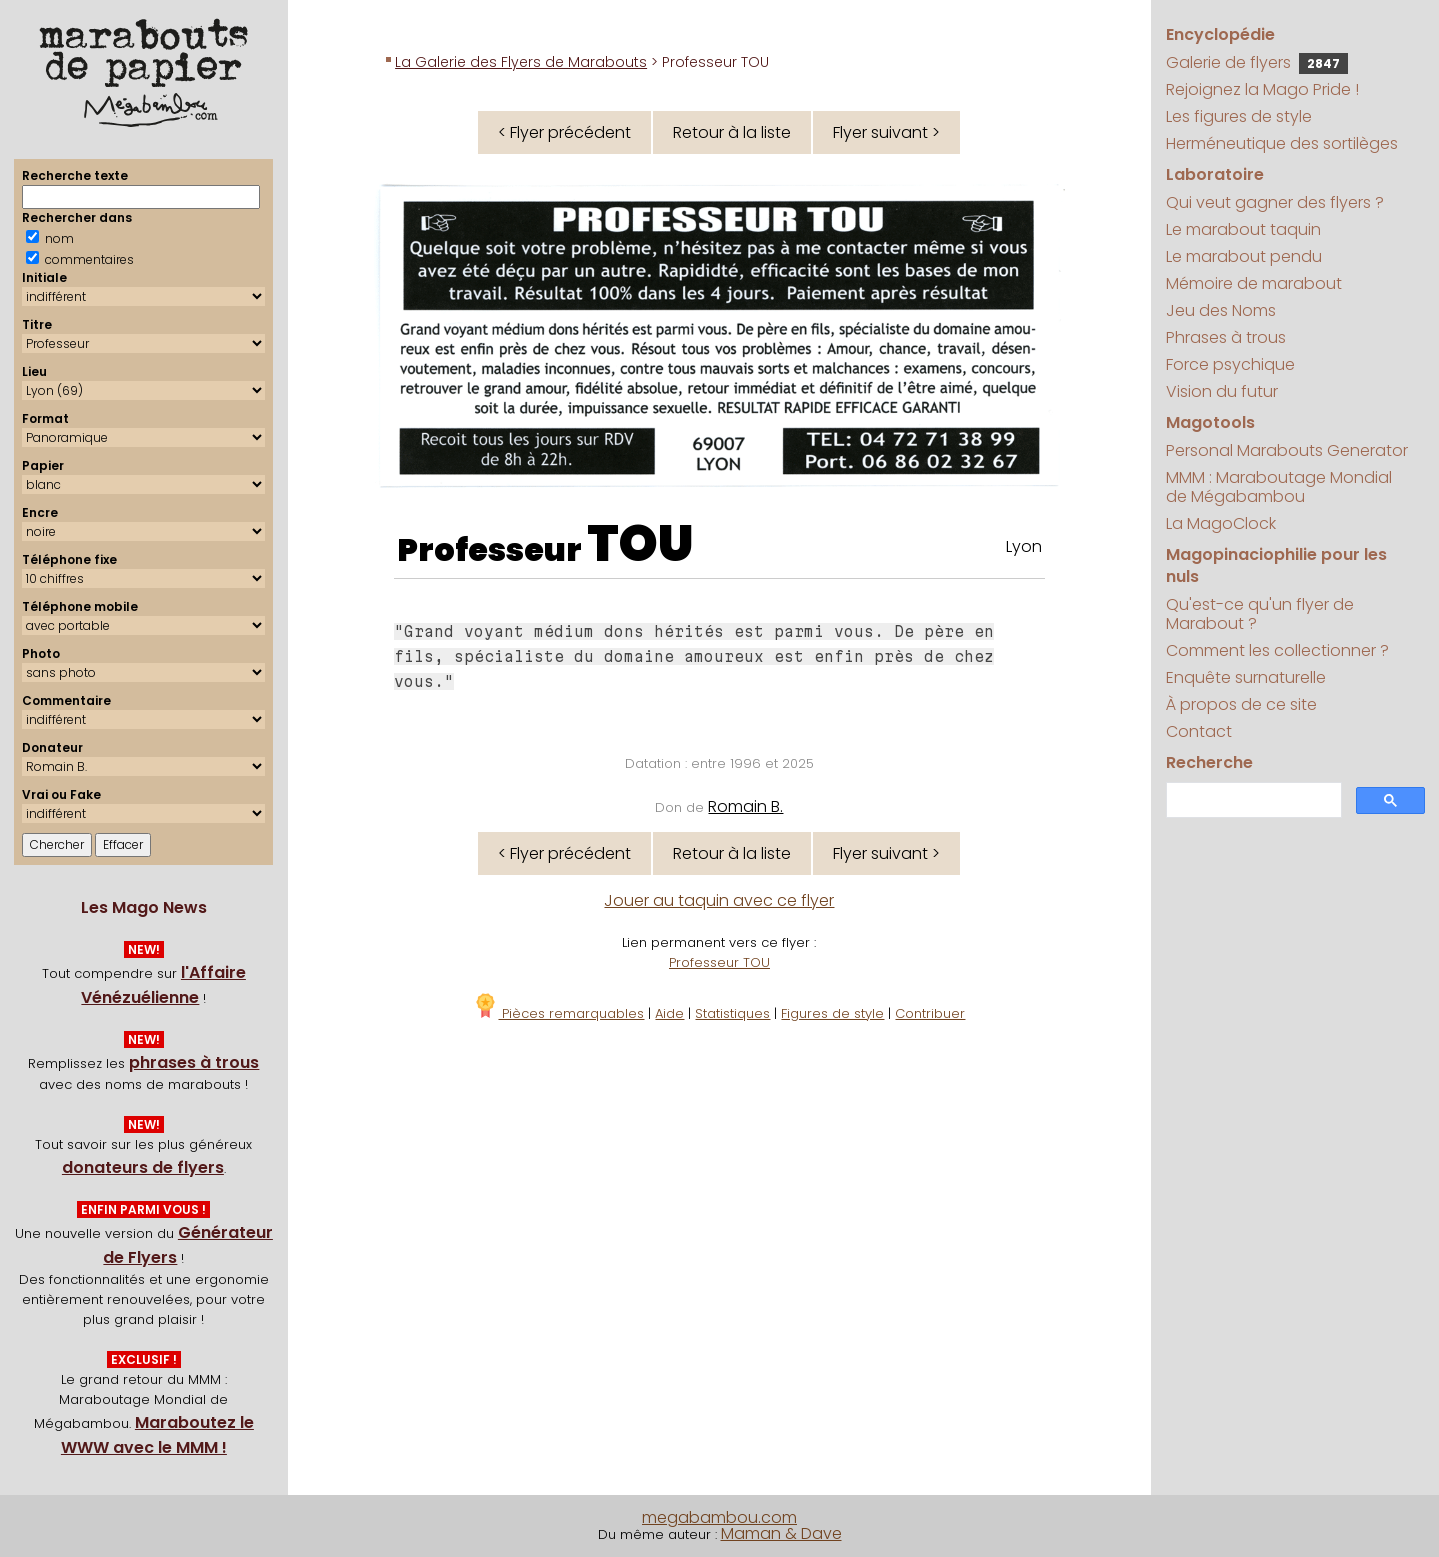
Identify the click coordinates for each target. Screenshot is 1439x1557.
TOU (640, 544)
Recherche (1209, 762)
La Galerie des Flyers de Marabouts (521, 62)
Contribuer (930, 1013)
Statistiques (732, 1013)
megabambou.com (719, 1517)
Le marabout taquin (1243, 229)
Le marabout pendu (1244, 256)
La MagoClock (1221, 523)
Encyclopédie (1220, 34)
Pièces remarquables (558, 1013)
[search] (1252, 800)
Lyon (1024, 546)
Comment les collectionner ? (1277, 650)
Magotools (1210, 422)
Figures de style (832, 1013)
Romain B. (745, 806)
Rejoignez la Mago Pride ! (1262, 89)
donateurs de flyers (143, 1167)
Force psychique (1230, 364)
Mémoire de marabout (1254, 283)
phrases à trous (194, 1062)
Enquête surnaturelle (1246, 677)
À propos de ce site (1241, 704)
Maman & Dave (781, 1533)
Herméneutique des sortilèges (1282, 143)
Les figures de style (1239, 116)
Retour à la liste (732, 132)
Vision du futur (1222, 391)
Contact (1199, 731)
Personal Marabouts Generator (1287, 450)
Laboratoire (1215, 174)
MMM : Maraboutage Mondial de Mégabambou (1279, 487)
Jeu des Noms (1221, 310)
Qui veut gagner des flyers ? (1275, 202)
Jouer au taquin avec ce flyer (719, 900)
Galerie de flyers (1257, 62)
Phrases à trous (1226, 337)
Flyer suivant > (886, 132)
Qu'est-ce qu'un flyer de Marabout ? (1260, 614)
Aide (669, 1013)
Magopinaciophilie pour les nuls (1276, 565)
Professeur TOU (719, 962)
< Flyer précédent (564, 132)
